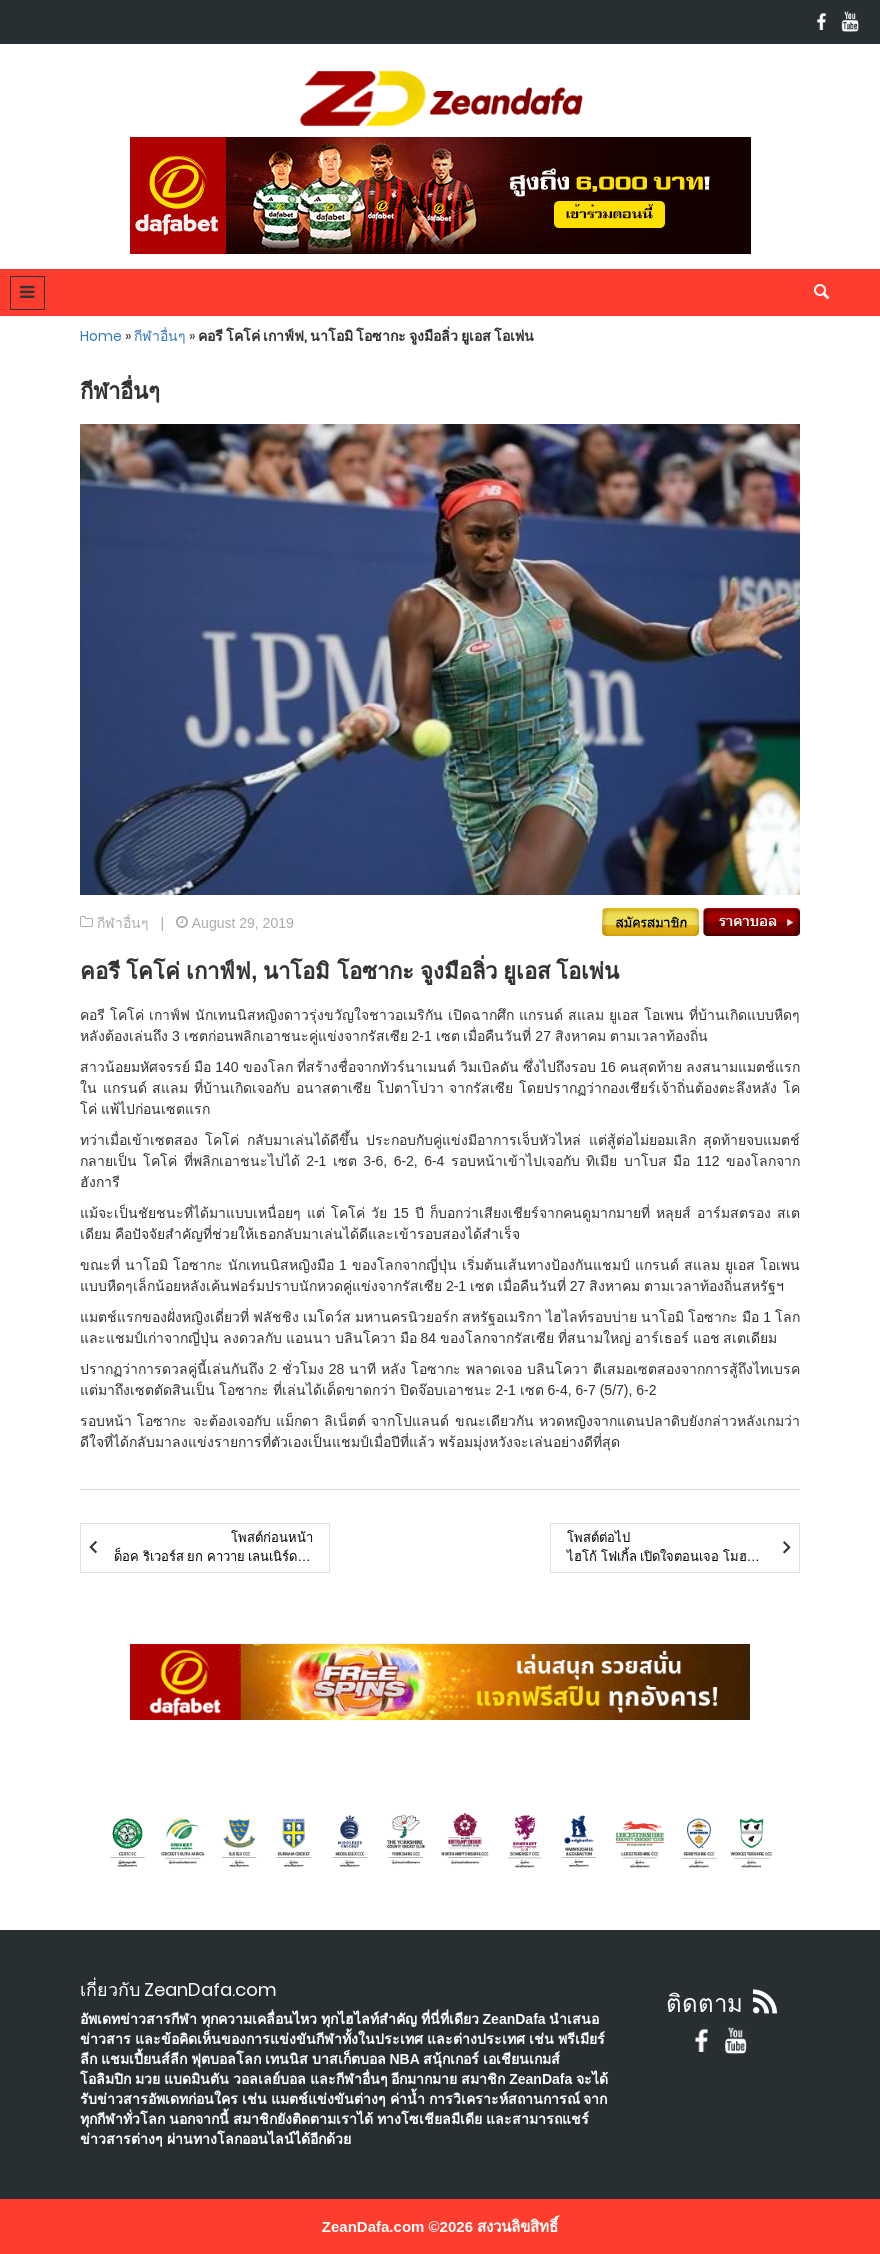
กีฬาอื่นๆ (160, 336)
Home (101, 336)
